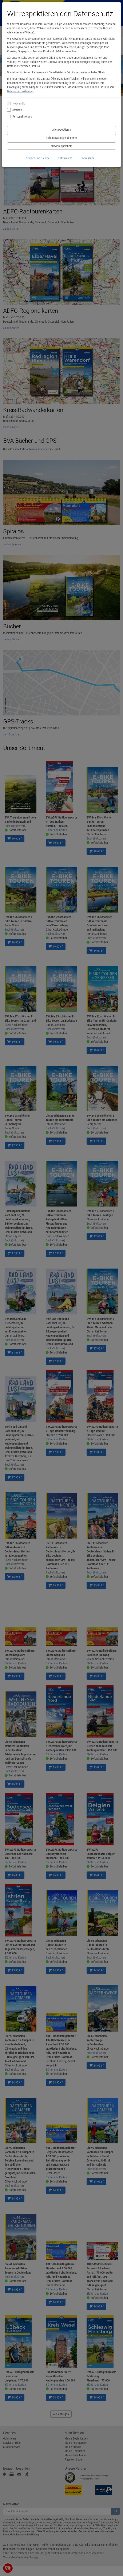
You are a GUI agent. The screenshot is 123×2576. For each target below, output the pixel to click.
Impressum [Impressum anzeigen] (87, 158)
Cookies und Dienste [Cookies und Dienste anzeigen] (38, 158)
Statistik (17, 110)
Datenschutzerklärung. (20, 91)
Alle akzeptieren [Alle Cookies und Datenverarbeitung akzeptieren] (61, 129)
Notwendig (18, 103)
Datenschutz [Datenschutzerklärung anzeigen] (65, 158)
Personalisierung (22, 116)
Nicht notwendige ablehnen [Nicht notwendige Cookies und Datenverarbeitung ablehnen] (61, 137)
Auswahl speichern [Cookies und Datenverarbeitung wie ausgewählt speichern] (61, 146)
